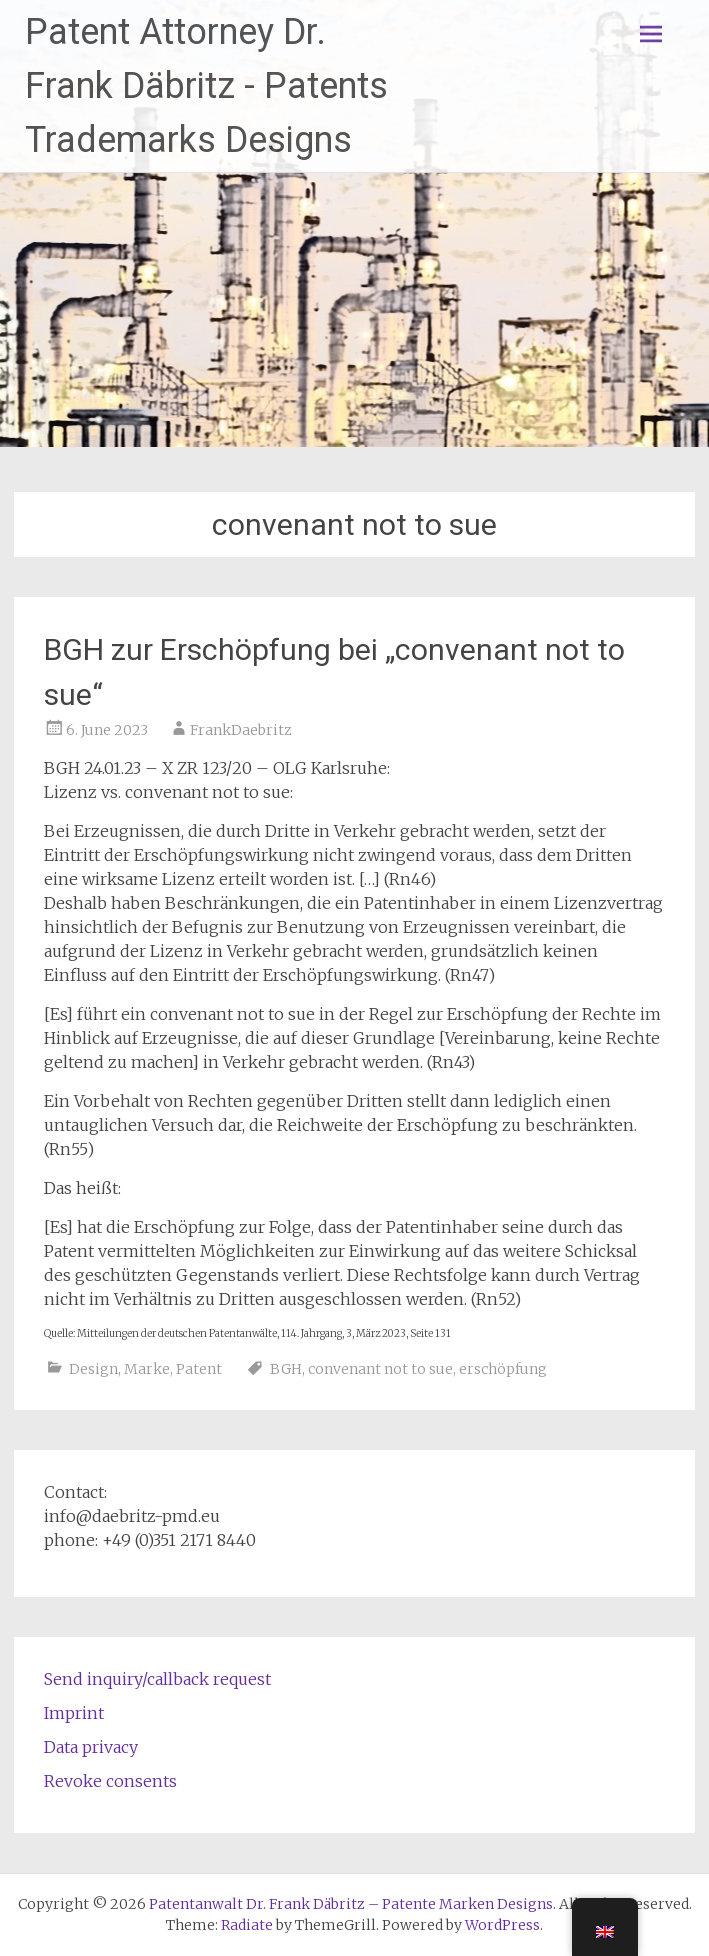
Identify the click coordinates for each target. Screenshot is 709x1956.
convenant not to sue (380, 1369)
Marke (147, 1369)
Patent (199, 1369)
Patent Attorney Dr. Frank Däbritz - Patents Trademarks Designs (206, 86)
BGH (286, 1369)
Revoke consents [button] (110, 1781)
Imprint (74, 1713)
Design (93, 1369)
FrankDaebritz (241, 730)
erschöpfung (503, 1369)
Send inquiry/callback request (157, 1679)
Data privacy (91, 1747)
